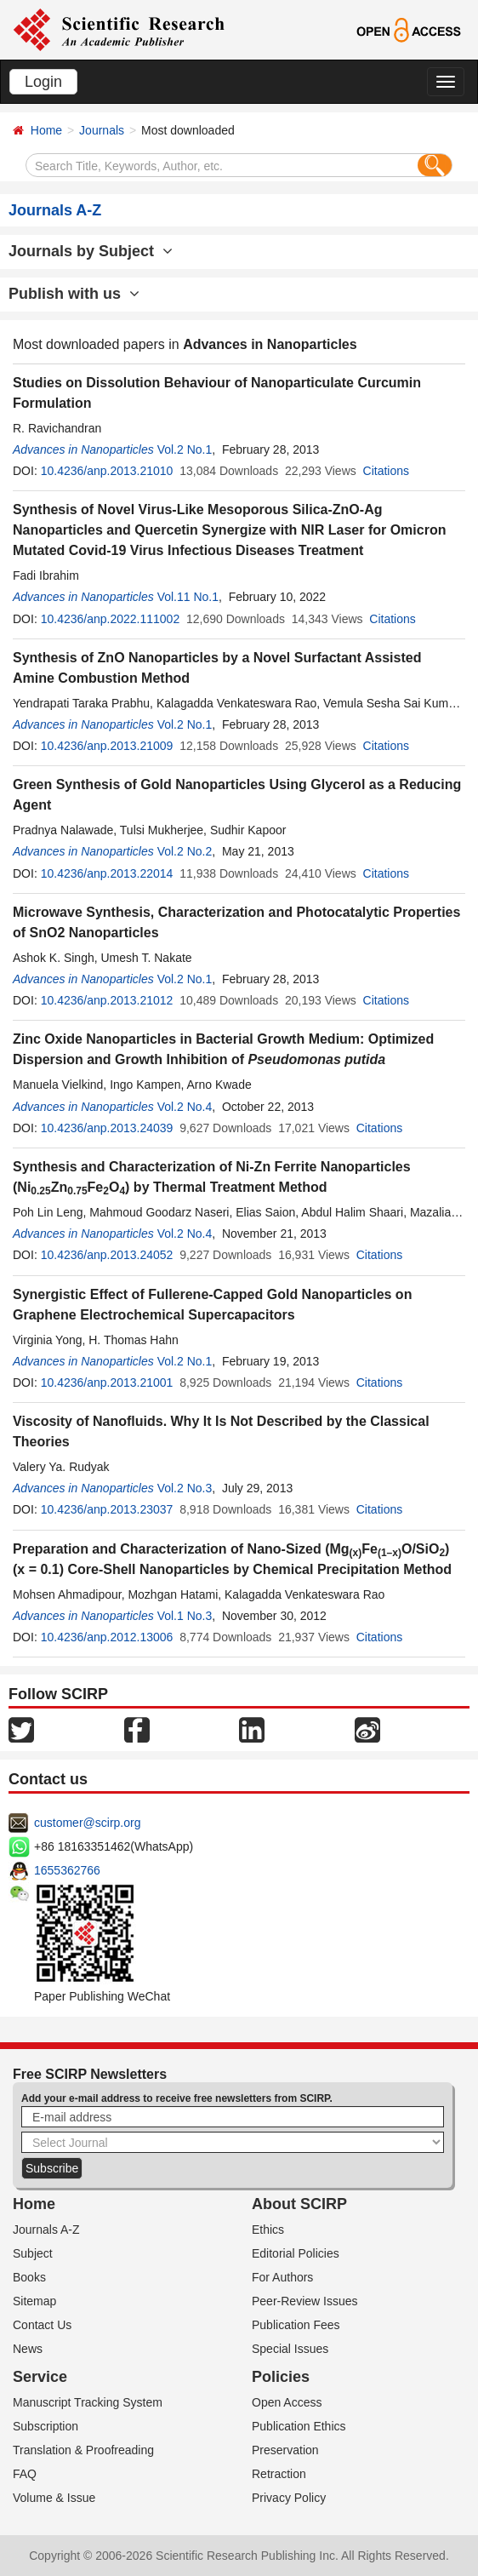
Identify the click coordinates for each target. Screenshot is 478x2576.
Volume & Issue (54, 2497)
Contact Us (42, 2325)
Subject (33, 2253)
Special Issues (290, 2349)
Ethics (268, 2229)
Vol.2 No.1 (185, 449)
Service (40, 2376)
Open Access (287, 2402)
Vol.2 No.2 (185, 851)
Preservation (285, 2450)
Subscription (45, 2426)
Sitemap (34, 2301)
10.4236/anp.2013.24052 (107, 1255)
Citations (386, 471)
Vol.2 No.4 (185, 1106)
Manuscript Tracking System (87, 2402)
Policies (281, 2376)
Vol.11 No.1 (188, 597)
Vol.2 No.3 (185, 1488)
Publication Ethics (299, 2426)
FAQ (25, 2474)
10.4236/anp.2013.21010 (107, 471)
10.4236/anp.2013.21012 (107, 1000)
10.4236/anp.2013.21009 (107, 746)
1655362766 (67, 1870)
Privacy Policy (289, 2497)
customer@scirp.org (87, 1822)
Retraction (279, 2474)
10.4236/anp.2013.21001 (107, 1382)
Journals (101, 130)
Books (29, 2277)
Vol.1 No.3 (185, 1616)
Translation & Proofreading (83, 2450)
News (28, 2349)
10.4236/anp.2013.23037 (107, 1509)
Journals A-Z (46, 2229)
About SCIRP (299, 2203)
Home (46, 130)
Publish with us (74, 293)
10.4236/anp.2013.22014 (107, 873)
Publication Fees (296, 2325)
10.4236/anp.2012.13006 (107, 1637)
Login (43, 81)
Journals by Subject (91, 251)
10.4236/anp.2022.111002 (110, 619)
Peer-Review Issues (305, 2301)
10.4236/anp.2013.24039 (107, 1128)
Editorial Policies (295, 2253)
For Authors (282, 2277)
